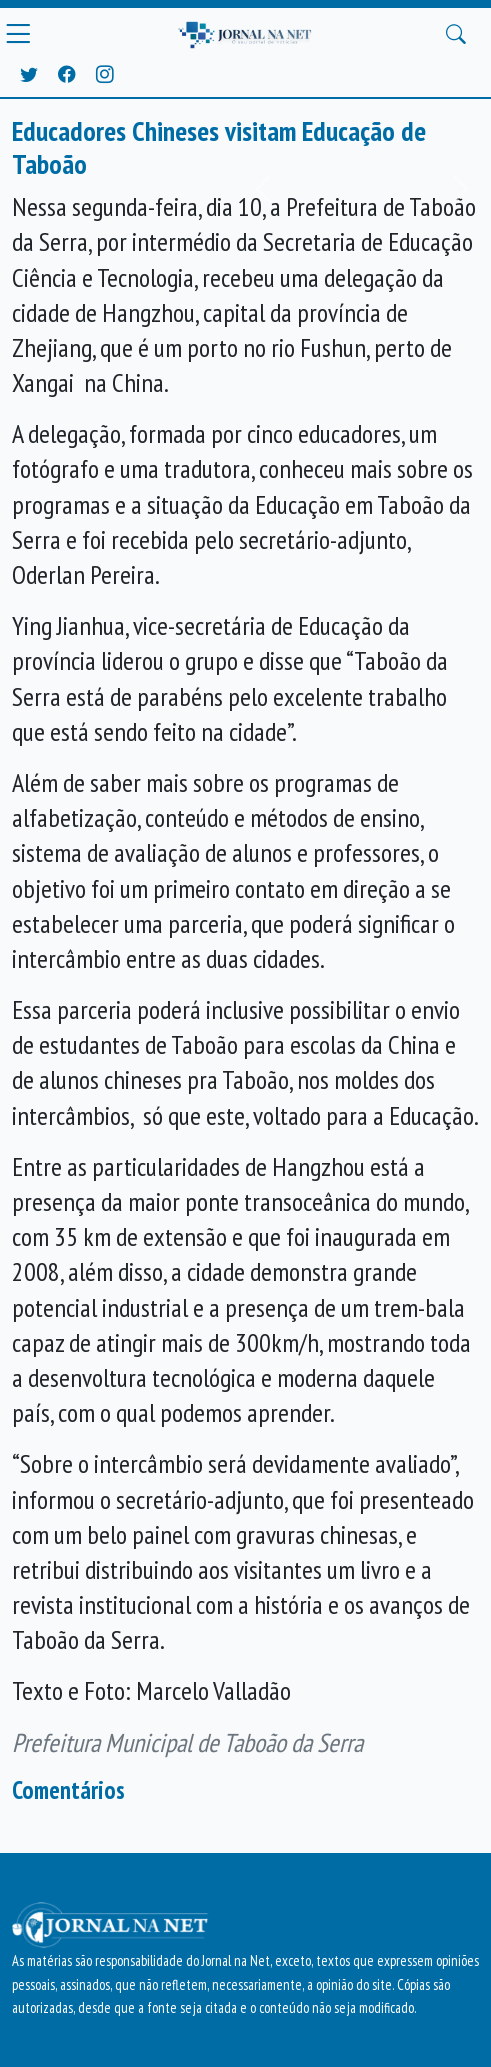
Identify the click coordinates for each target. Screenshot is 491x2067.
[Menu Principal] (18, 34)
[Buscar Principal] (456, 34)
